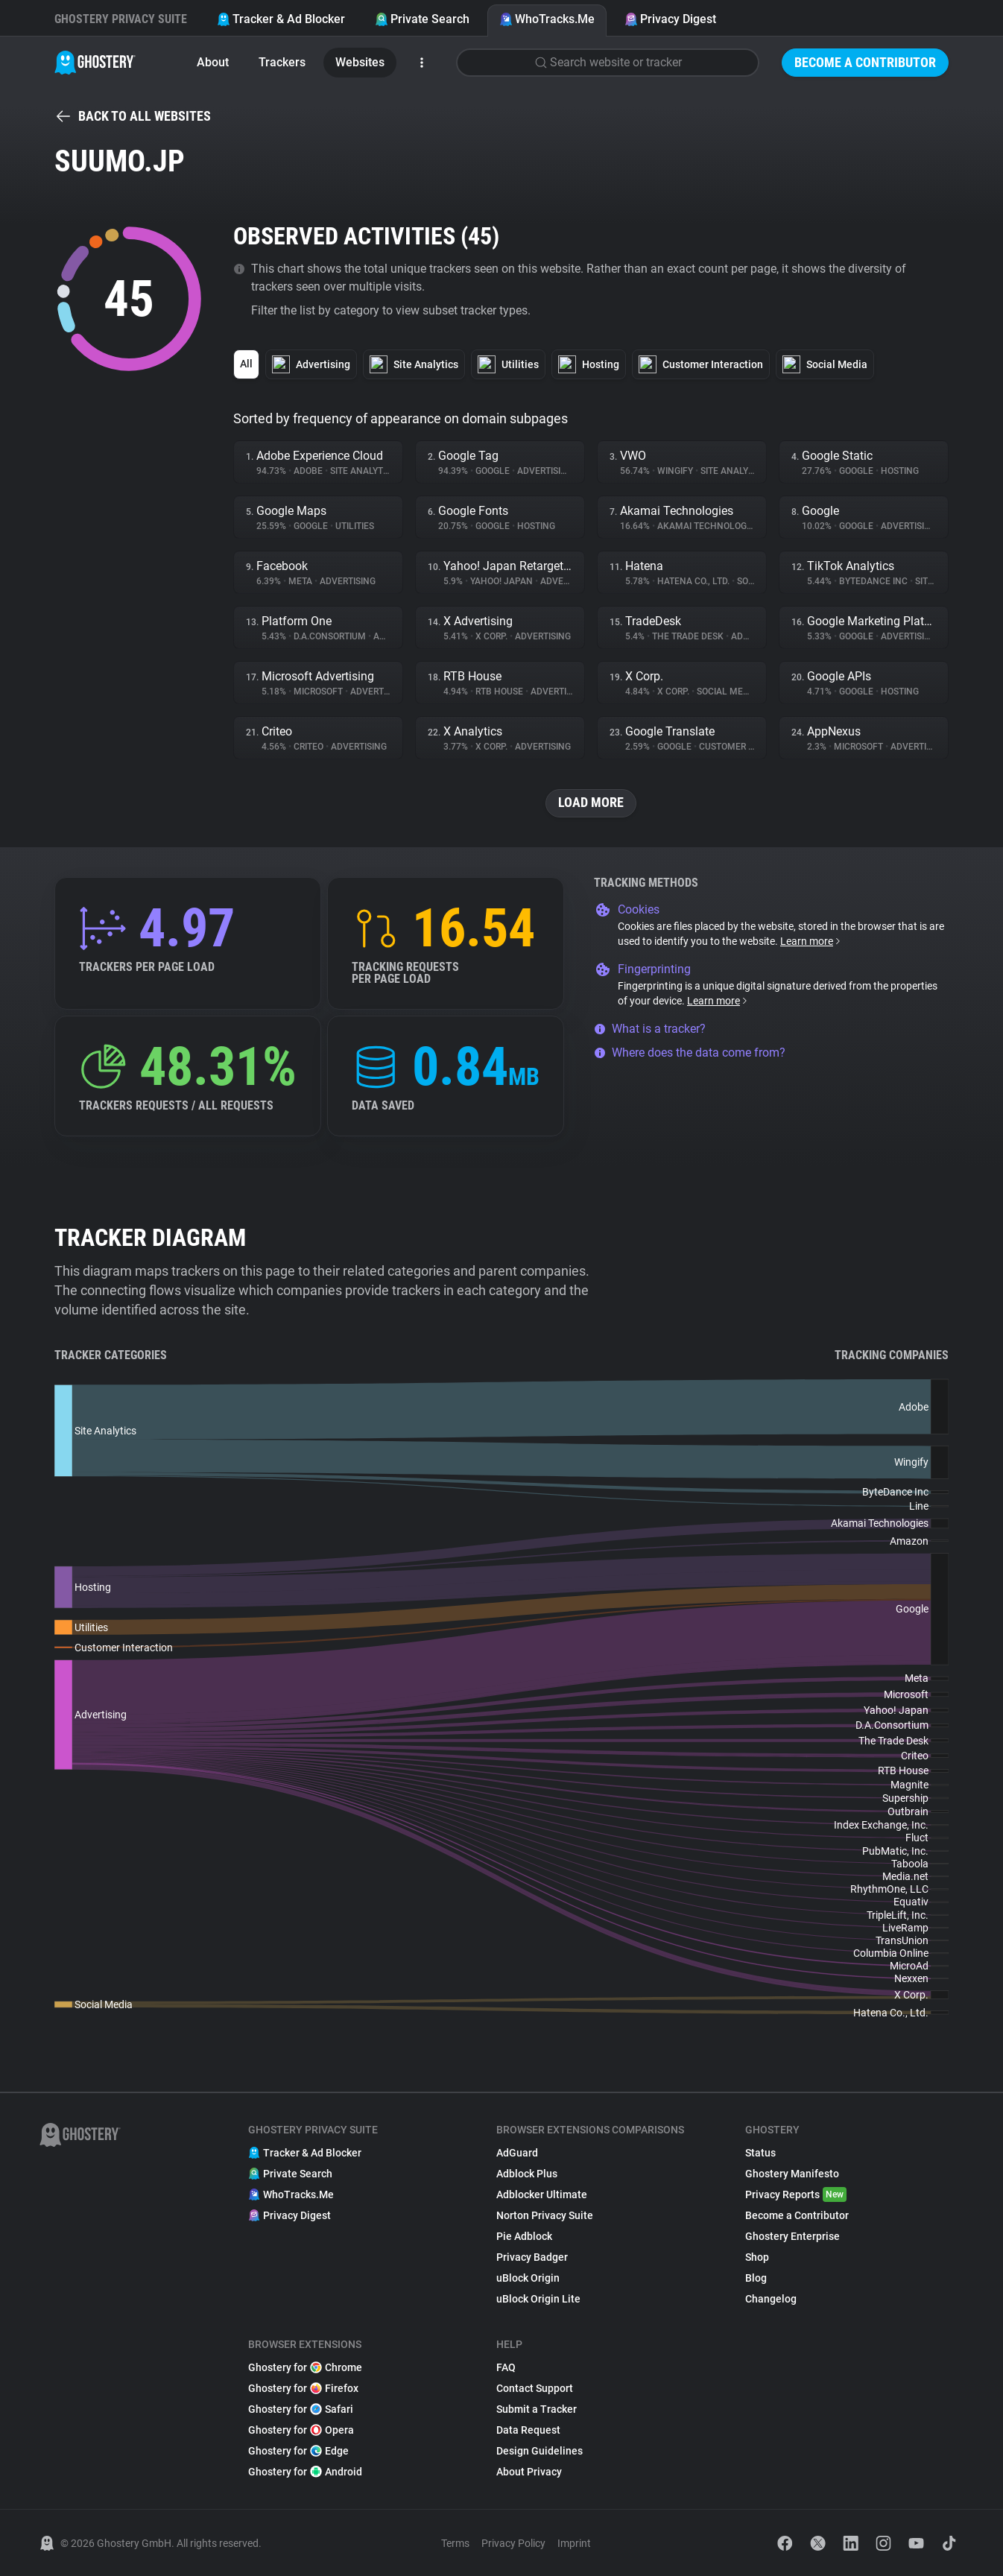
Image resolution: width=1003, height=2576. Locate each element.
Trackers (282, 62)
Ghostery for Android (305, 2472)
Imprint (574, 2543)
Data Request (528, 2430)
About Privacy (529, 2472)
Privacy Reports (796, 2194)
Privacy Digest (670, 19)
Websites (360, 62)
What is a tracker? (650, 1029)
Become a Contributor (865, 62)
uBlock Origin (528, 2278)
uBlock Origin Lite (538, 2299)
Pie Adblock (524, 2236)
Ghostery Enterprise (792, 2236)
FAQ (506, 2367)
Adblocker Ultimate (541, 2194)
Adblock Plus (526, 2174)
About (213, 62)
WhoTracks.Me (547, 19)
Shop (757, 2257)
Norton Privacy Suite (544, 2215)
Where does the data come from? (689, 1052)
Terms (455, 2543)
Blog (756, 2278)
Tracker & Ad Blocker (281, 19)
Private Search (422, 19)
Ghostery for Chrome (305, 2367)
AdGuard (517, 2153)
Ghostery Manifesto (792, 2174)
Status (760, 2153)
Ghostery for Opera (301, 2430)
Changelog (771, 2299)
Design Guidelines (539, 2451)
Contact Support (534, 2388)
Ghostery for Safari (300, 2409)
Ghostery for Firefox (303, 2388)
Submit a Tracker (536, 2409)
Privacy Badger (532, 2257)
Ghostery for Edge (298, 2451)
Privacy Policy (513, 2543)
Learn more (811, 941)
